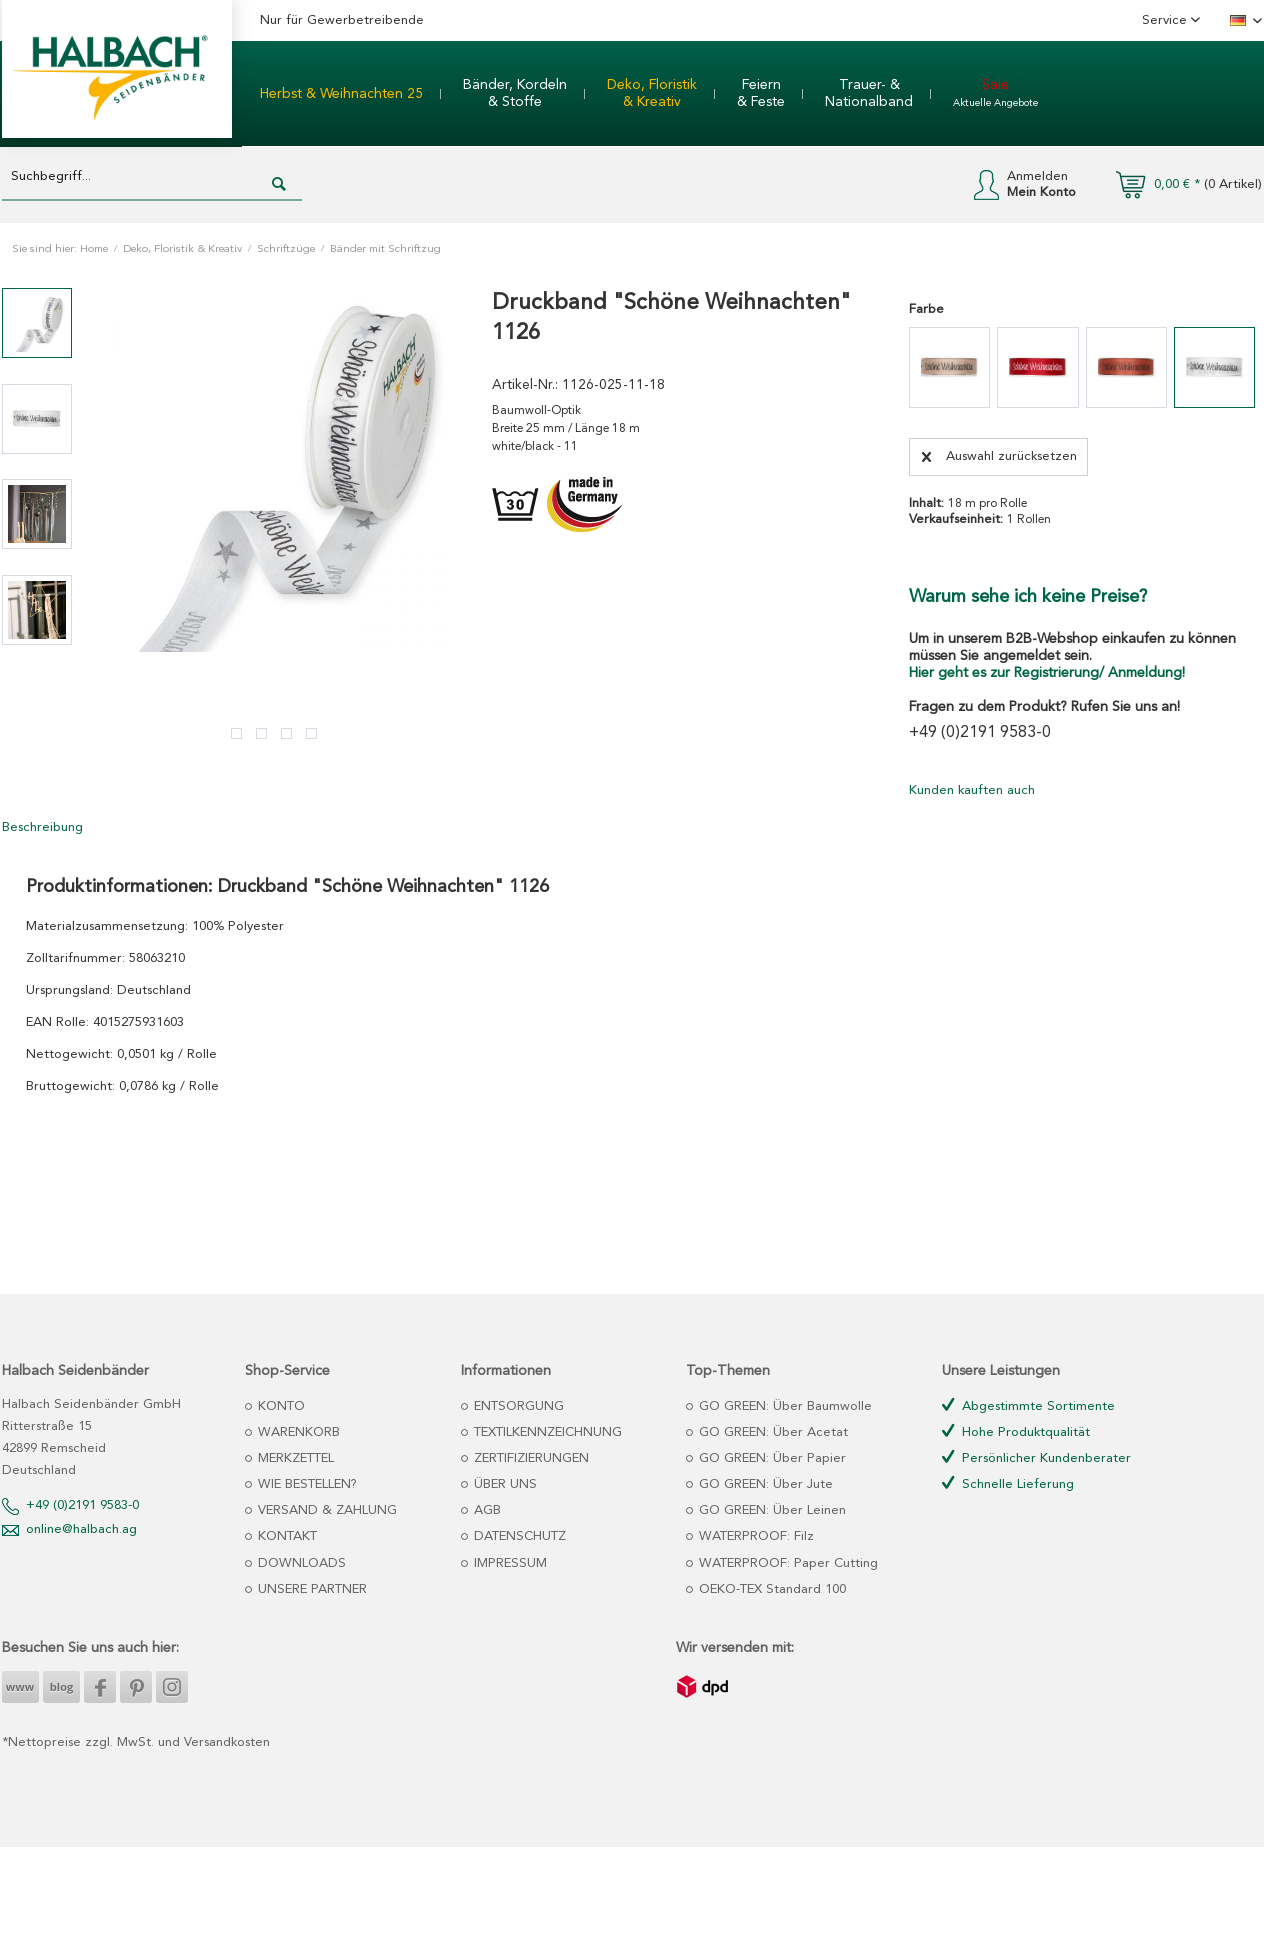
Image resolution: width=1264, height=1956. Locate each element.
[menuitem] (341, 94)
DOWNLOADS (300, 1563)
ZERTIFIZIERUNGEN (529, 1458)
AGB (485, 1510)
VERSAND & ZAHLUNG (325, 1510)
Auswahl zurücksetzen (999, 452)
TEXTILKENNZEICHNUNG (546, 1432)
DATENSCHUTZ (518, 1536)
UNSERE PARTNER (310, 1589)
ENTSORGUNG (517, 1406)
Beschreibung (42, 827)
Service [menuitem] (1166, 20)
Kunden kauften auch (972, 790)
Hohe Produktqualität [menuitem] (1016, 1431)
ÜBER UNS (503, 1484)
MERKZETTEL (294, 1458)
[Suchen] (279, 185)
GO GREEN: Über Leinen (770, 1510)
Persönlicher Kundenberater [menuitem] (1036, 1457)
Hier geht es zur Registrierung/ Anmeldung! (1047, 673)
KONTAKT (285, 1536)
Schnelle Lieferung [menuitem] (1008, 1483)
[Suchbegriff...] (152, 177)
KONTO (279, 1406)
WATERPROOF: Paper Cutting (786, 1563)
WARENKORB (297, 1432)
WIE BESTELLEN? (305, 1484)
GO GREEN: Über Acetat (771, 1432)
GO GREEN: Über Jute (764, 1484)
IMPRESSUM (508, 1563)
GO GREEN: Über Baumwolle (783, 1406)
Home (94, 249)
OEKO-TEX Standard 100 (770, 1589)
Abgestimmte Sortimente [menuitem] (1028, 1405)
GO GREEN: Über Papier (770, 1458)
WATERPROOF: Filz (754, 1536)
